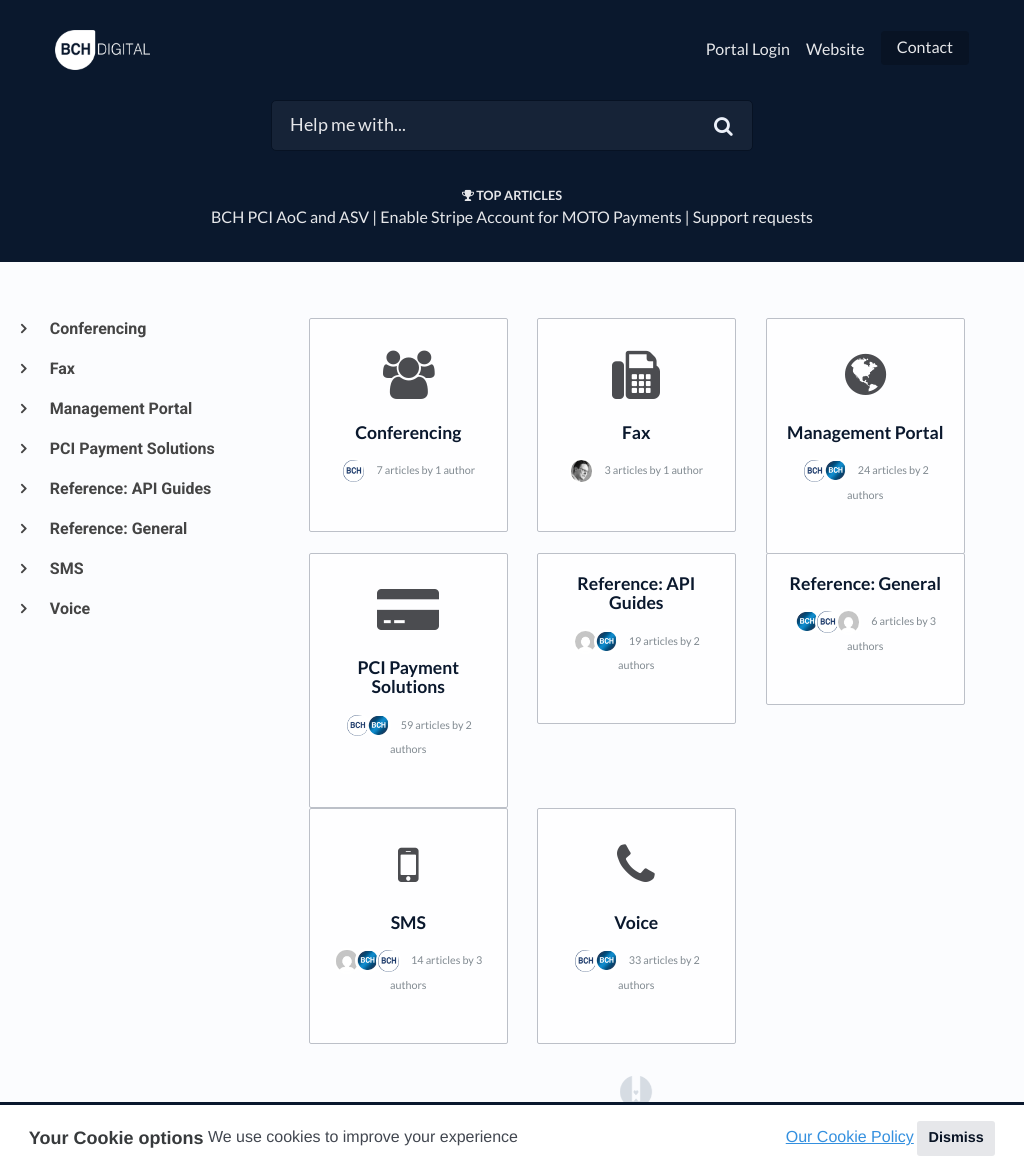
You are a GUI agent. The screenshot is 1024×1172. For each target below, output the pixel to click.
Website (835, 49)
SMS (66, 568)
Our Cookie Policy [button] (850, 1137)
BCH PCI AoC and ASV (290, 217)
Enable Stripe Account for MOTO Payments (530, 217)
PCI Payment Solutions (131, 448)
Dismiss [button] (955, 1138)
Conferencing (97, 328)
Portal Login (748, 49)
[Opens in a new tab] (636, 1090)
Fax (61, 368)
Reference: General (117, 528)
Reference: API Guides (129, 488)
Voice (69, 608)
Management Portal (120, 408)
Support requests (753, 217)
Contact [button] (925, 47)
